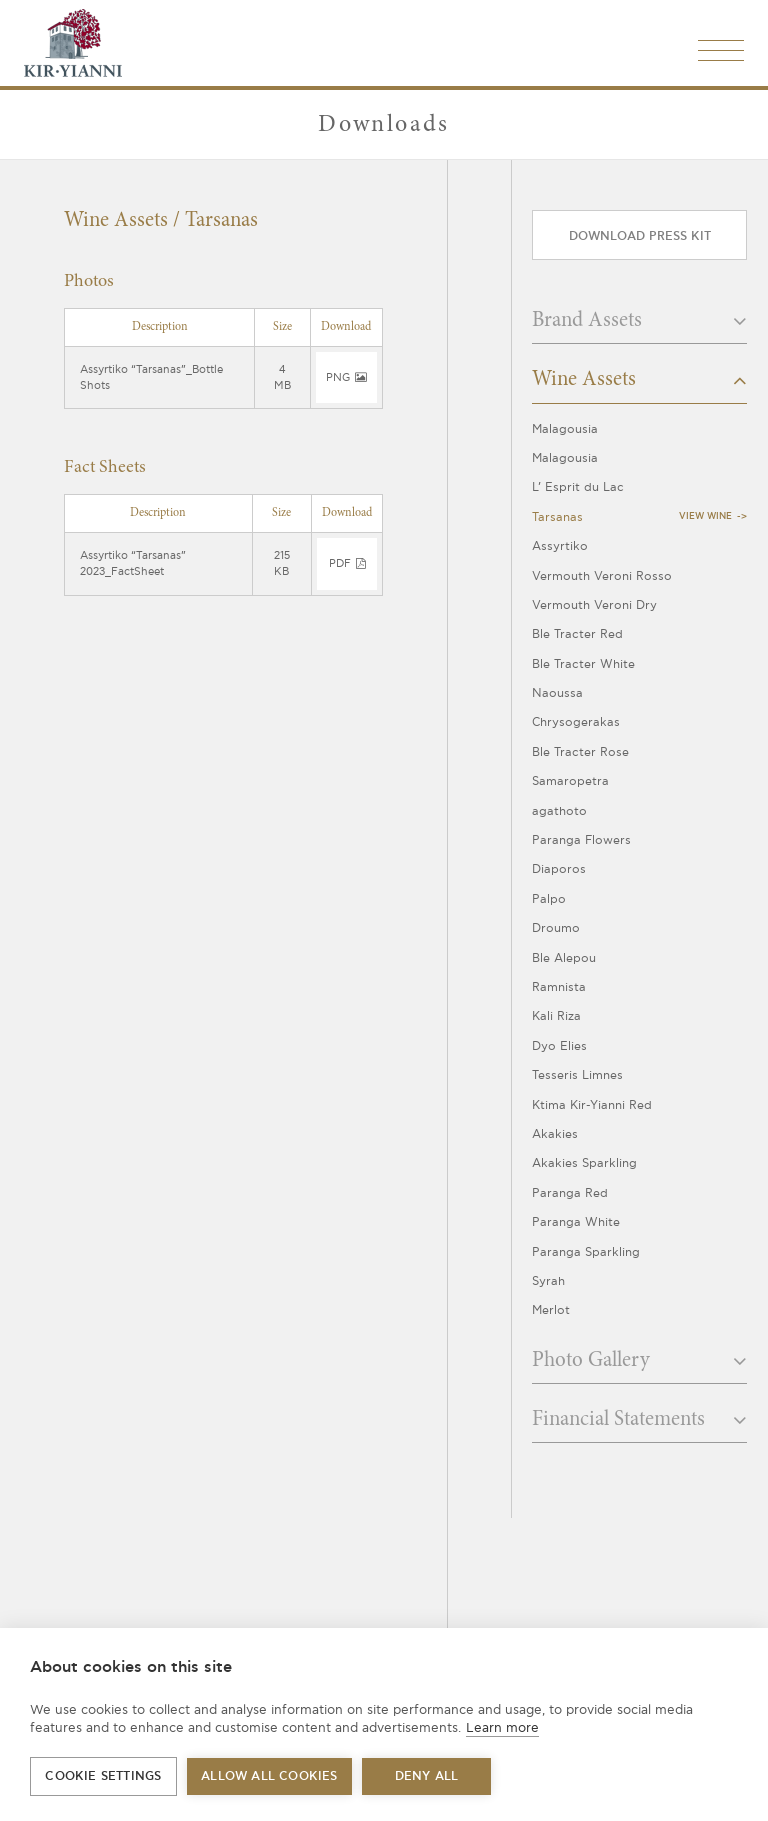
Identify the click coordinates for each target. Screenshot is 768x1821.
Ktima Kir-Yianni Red (592, 1105)
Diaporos (559, 869)
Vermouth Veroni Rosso (602, 576)
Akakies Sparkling (584, 1163)
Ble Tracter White (583, 664)
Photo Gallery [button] (639, 1361)
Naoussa (557, 693)
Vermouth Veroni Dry (594, 605)
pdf (347, 563)
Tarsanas (557, 517)
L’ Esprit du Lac (578, 487)
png (346, 377)
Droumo (556, 928)
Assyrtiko (560, 546)
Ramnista (559, 987)
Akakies (555, 1134)
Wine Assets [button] (639, 380)
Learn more (502, 1728)
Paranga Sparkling (586, 1252)
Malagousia (565, 429)
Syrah (548, 1281)
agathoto (559, 811)
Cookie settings (103, 1776)
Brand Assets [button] (639, 321)
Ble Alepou (564, 958)
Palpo (549, 899)
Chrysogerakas (576, 722)
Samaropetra (570, 781)
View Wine (705, 516)
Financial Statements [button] (639, 1420)
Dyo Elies (559, 1046)
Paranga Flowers (581, 840)
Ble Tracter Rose (580, 752)
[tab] (639, 327)
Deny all (427, 1776)
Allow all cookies (269, 1776)
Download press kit (640, 236)
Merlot (551, 1310)
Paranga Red (570, 1193)
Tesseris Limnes (577, 1075)
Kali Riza (556, 1016)
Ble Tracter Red (577, 634)
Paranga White (576, 1222)
